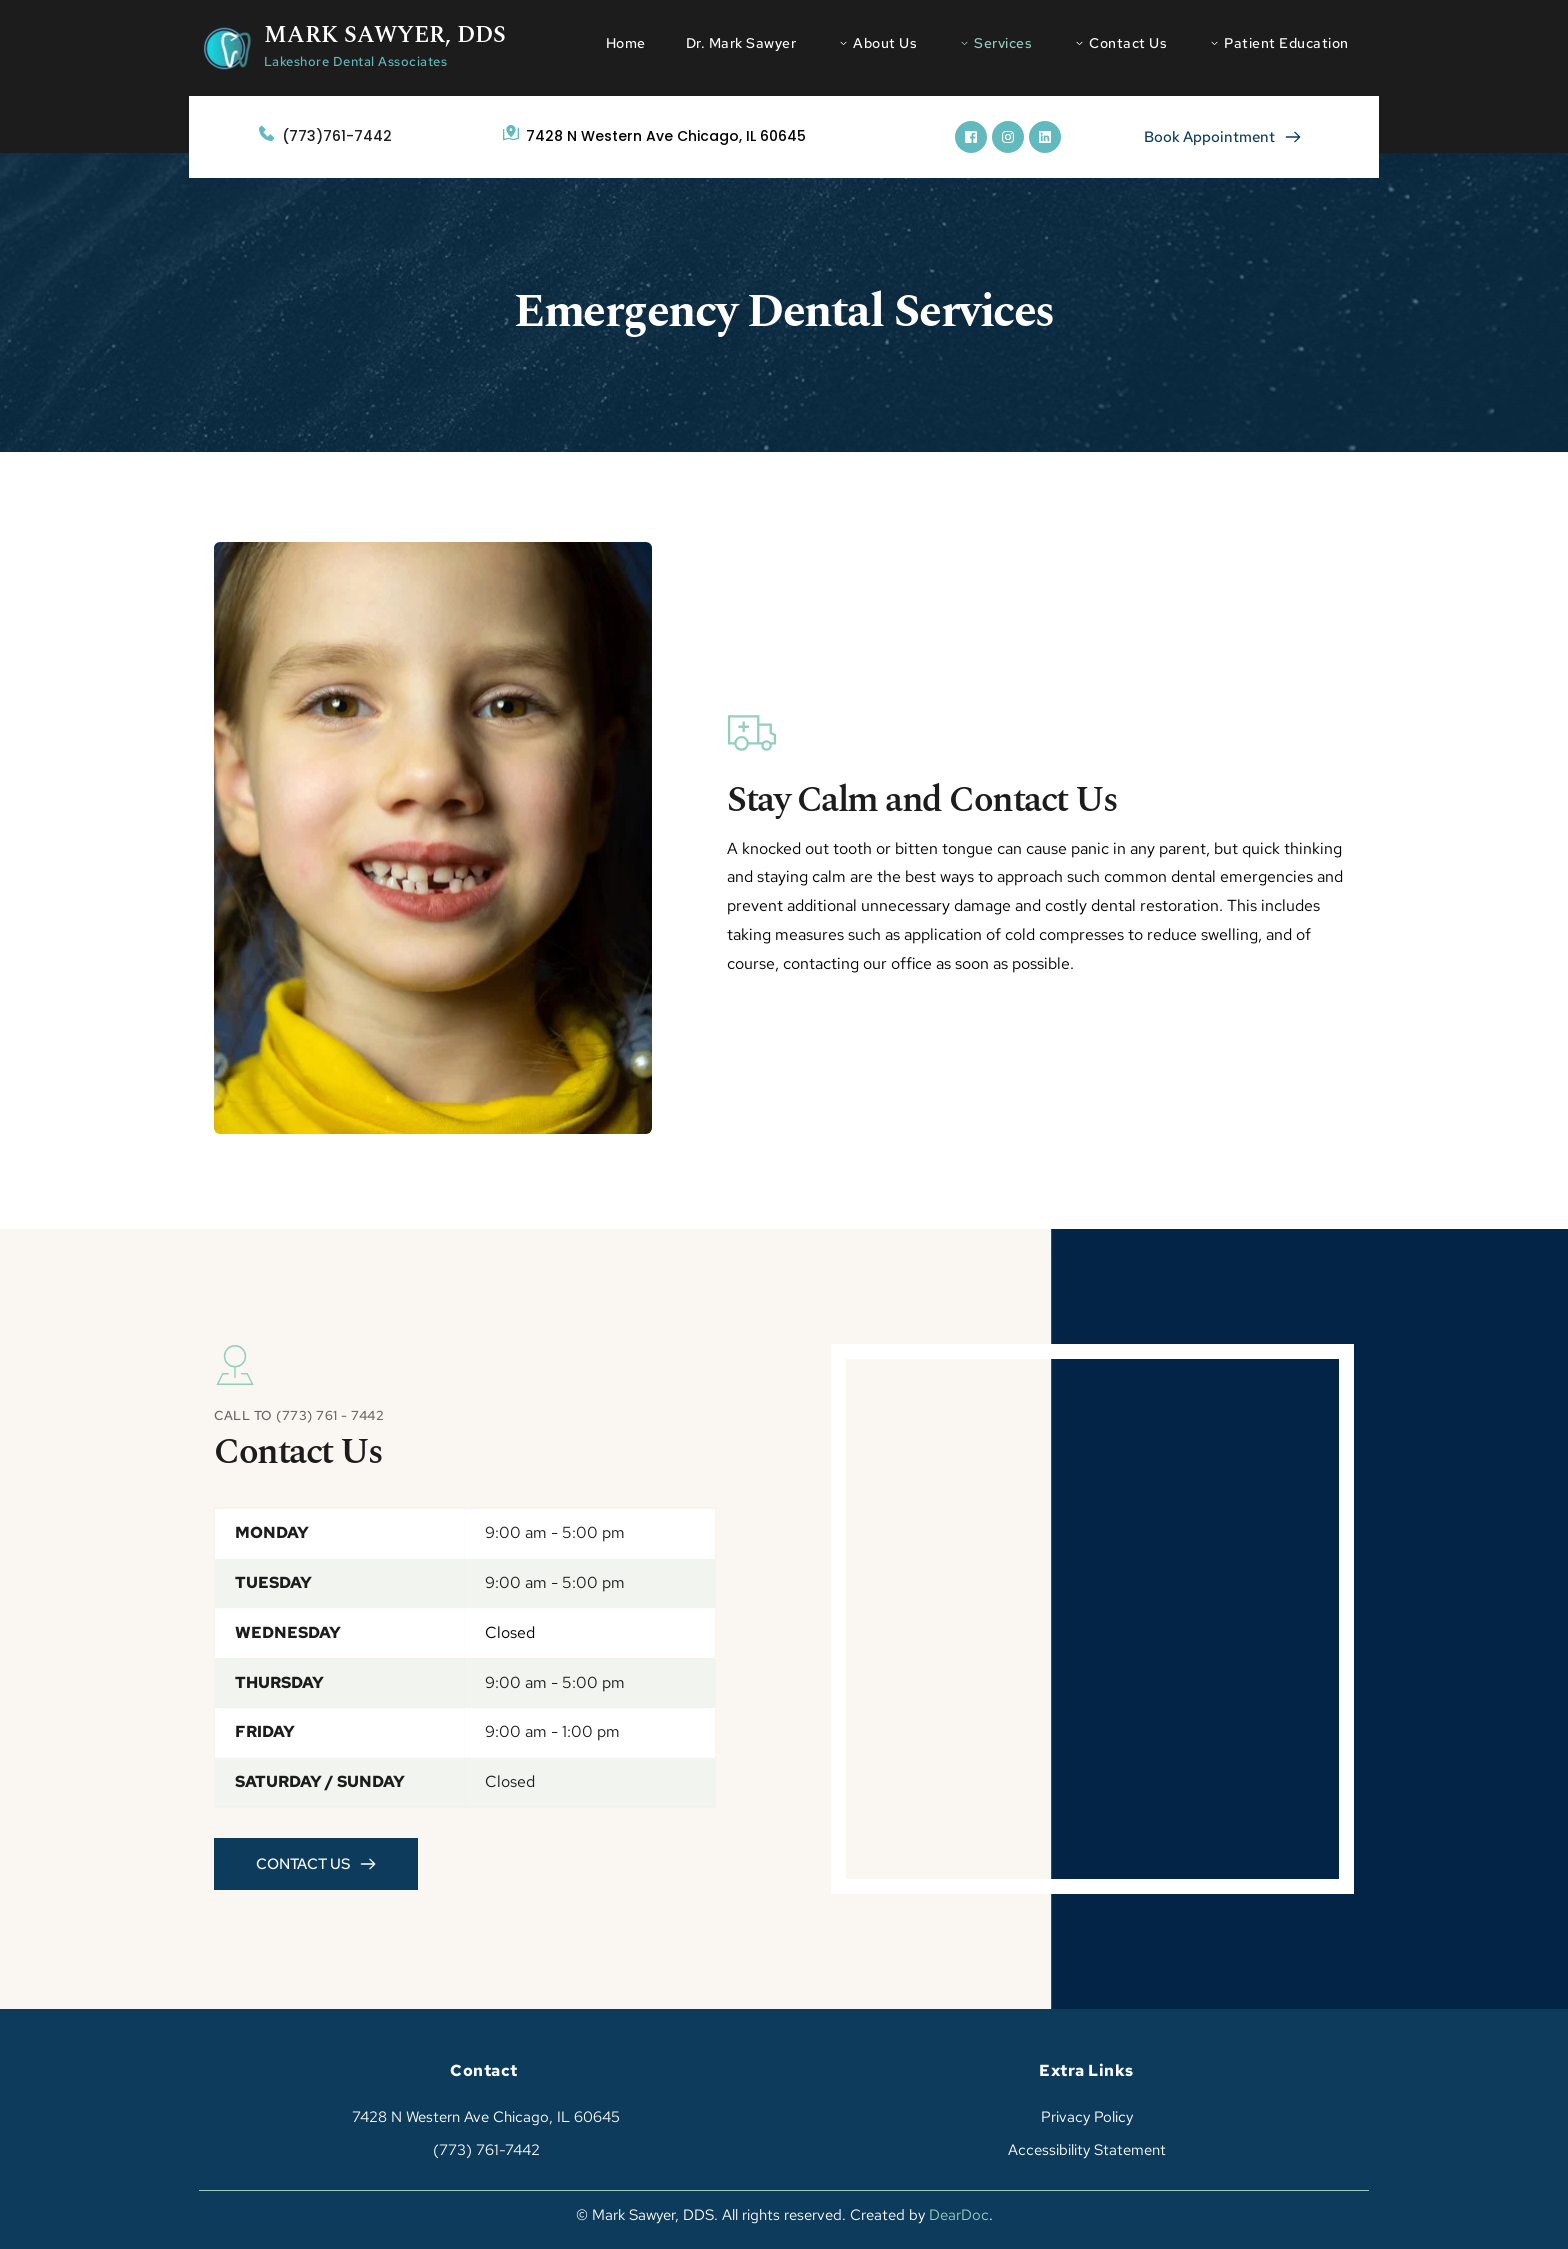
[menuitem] (626, 43)
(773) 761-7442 (484, 2150)
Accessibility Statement (1087, 2150)
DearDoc (959, 2215)
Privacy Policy (1087, 2117)
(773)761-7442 (337, 136)
